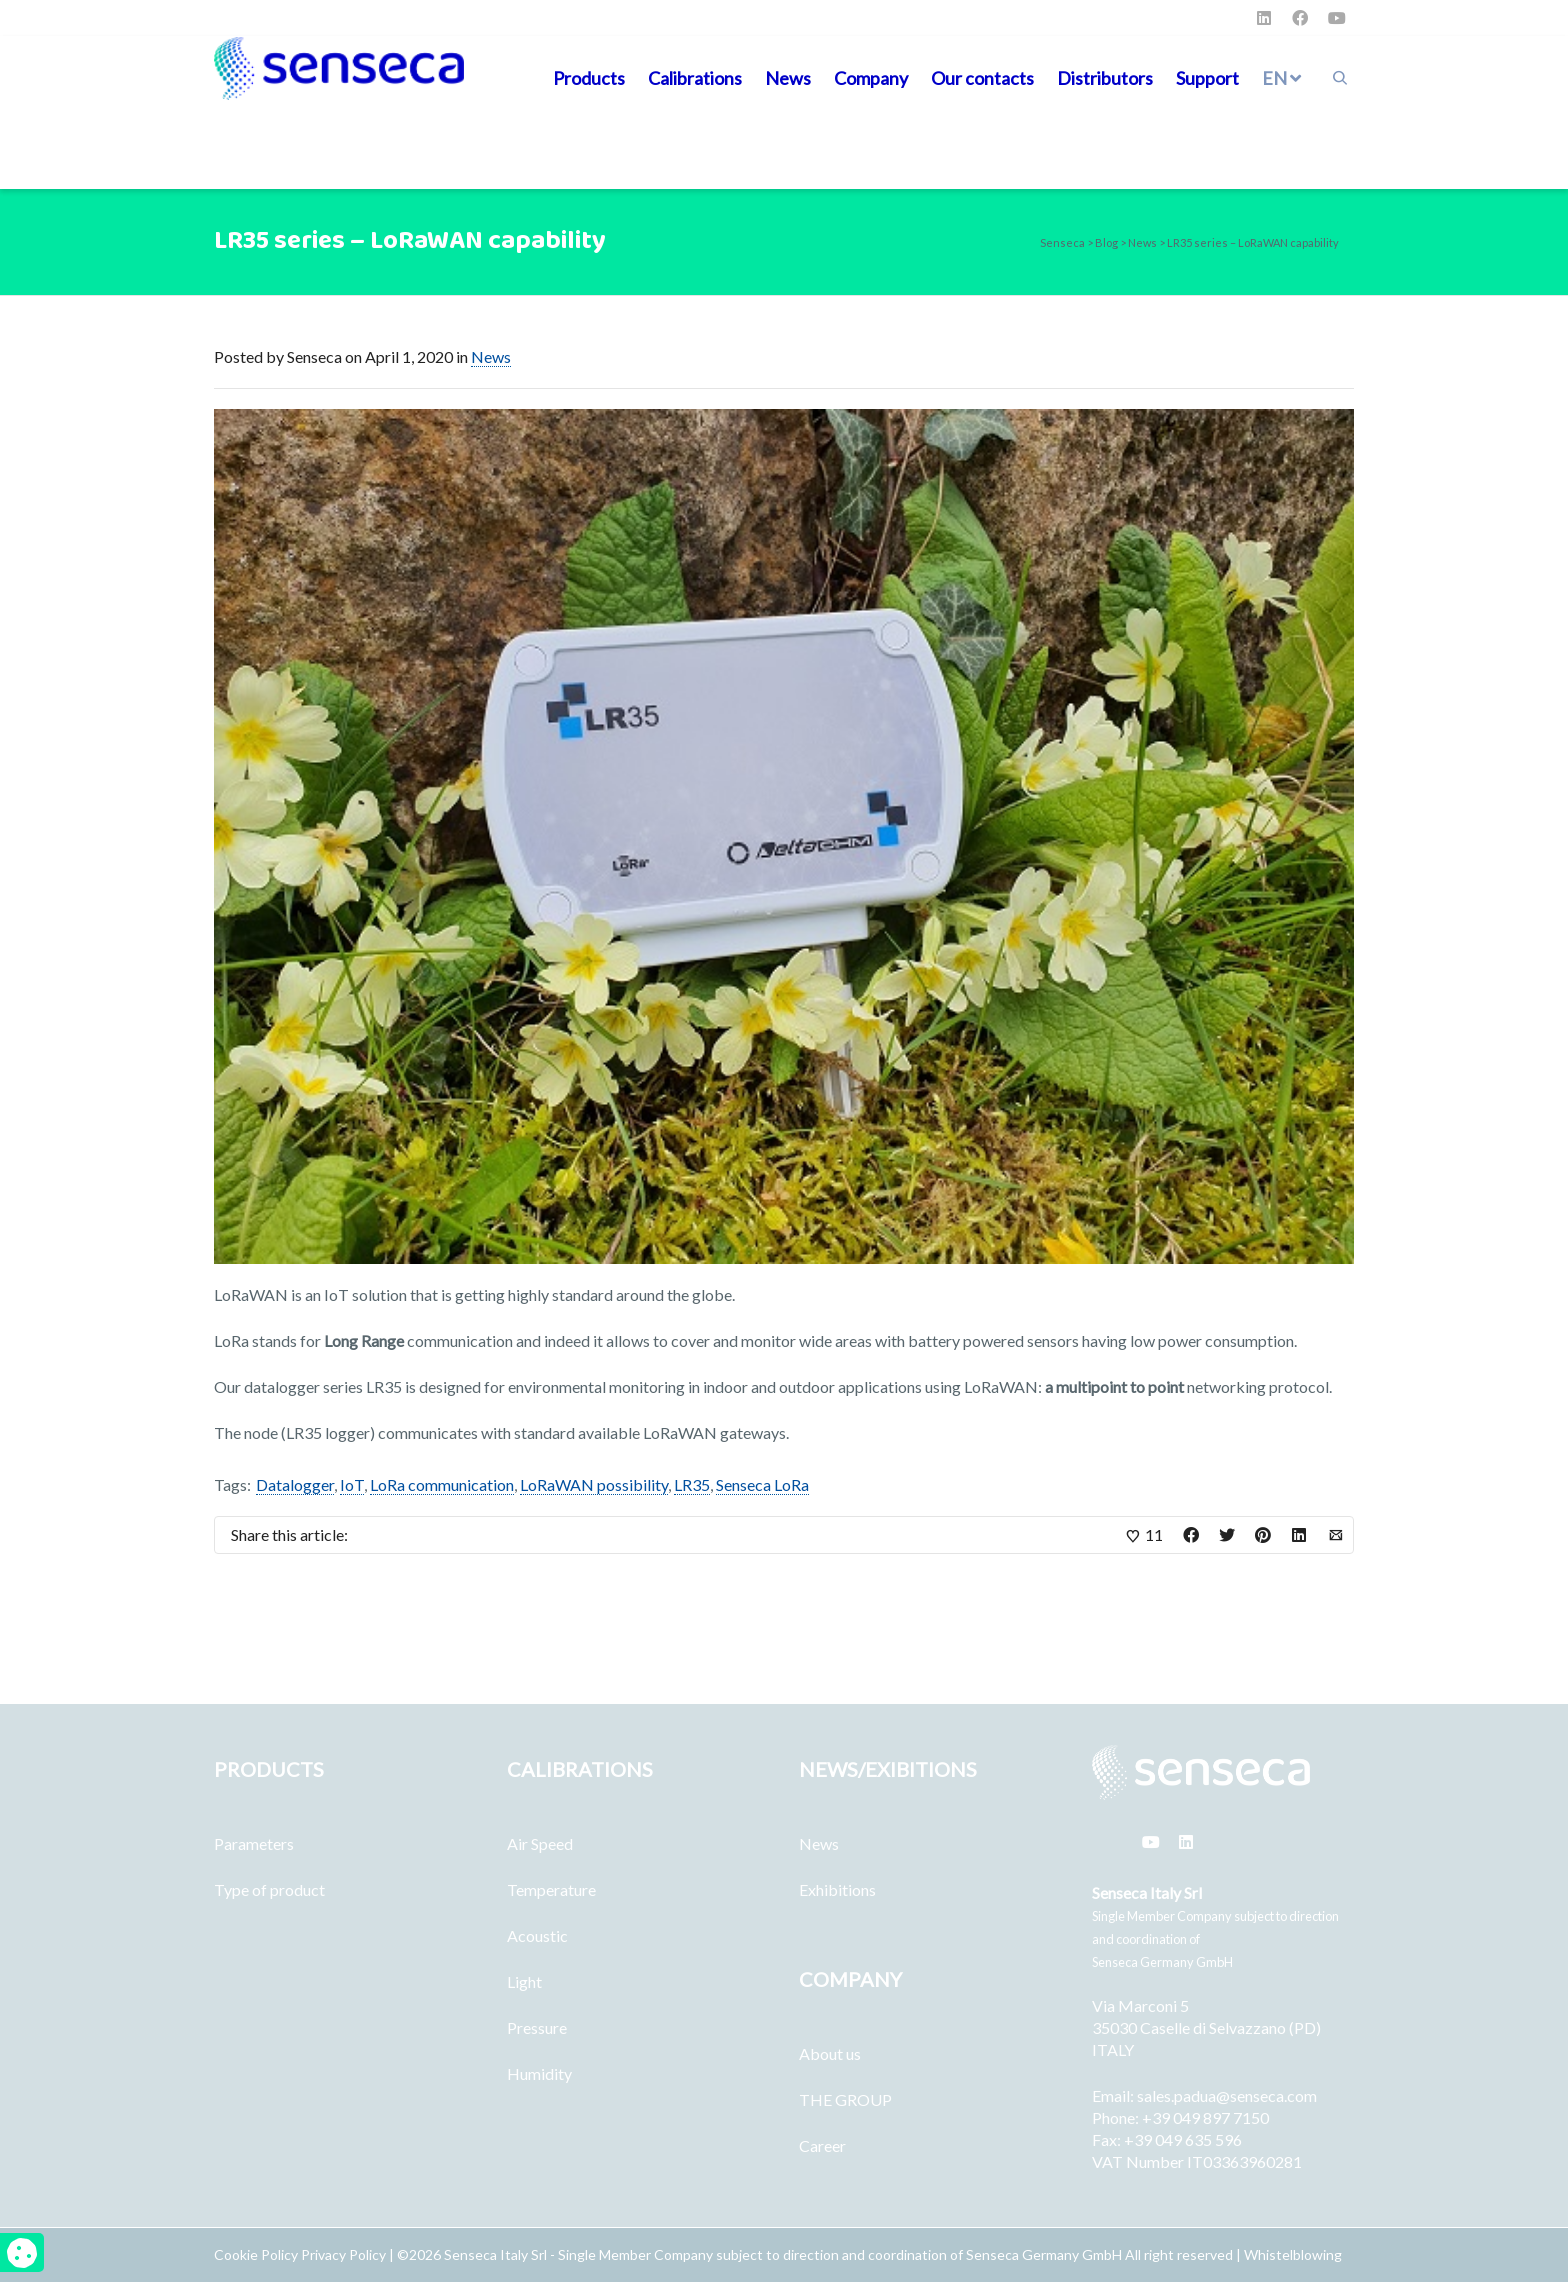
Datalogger (295, 1484)
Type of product (269, 1889)
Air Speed (540, 1843)
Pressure (537, 2027)
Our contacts (982, 78)
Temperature (551, 1889)
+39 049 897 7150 (1205, 2117)
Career (822, 2145)
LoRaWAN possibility (594, 1484)
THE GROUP (845, 2099)
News (788, 78)
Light (524, 1981)
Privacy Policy (343, 2254)
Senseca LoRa (762, 1484)
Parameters (254, 1843)
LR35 (692, 1484)
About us (830, 2053)
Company (871, 78)
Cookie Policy (257, 2254)
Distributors (1105, 78)
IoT (352, 1484)
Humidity (539, 2073)
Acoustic (537, 1935)
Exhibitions (837, 1889)
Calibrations (695, 78)
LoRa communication (442, 1484)
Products (589, 78)
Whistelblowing (1293, 2254)
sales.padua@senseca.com (1227, 2095)
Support (1207, 78)
